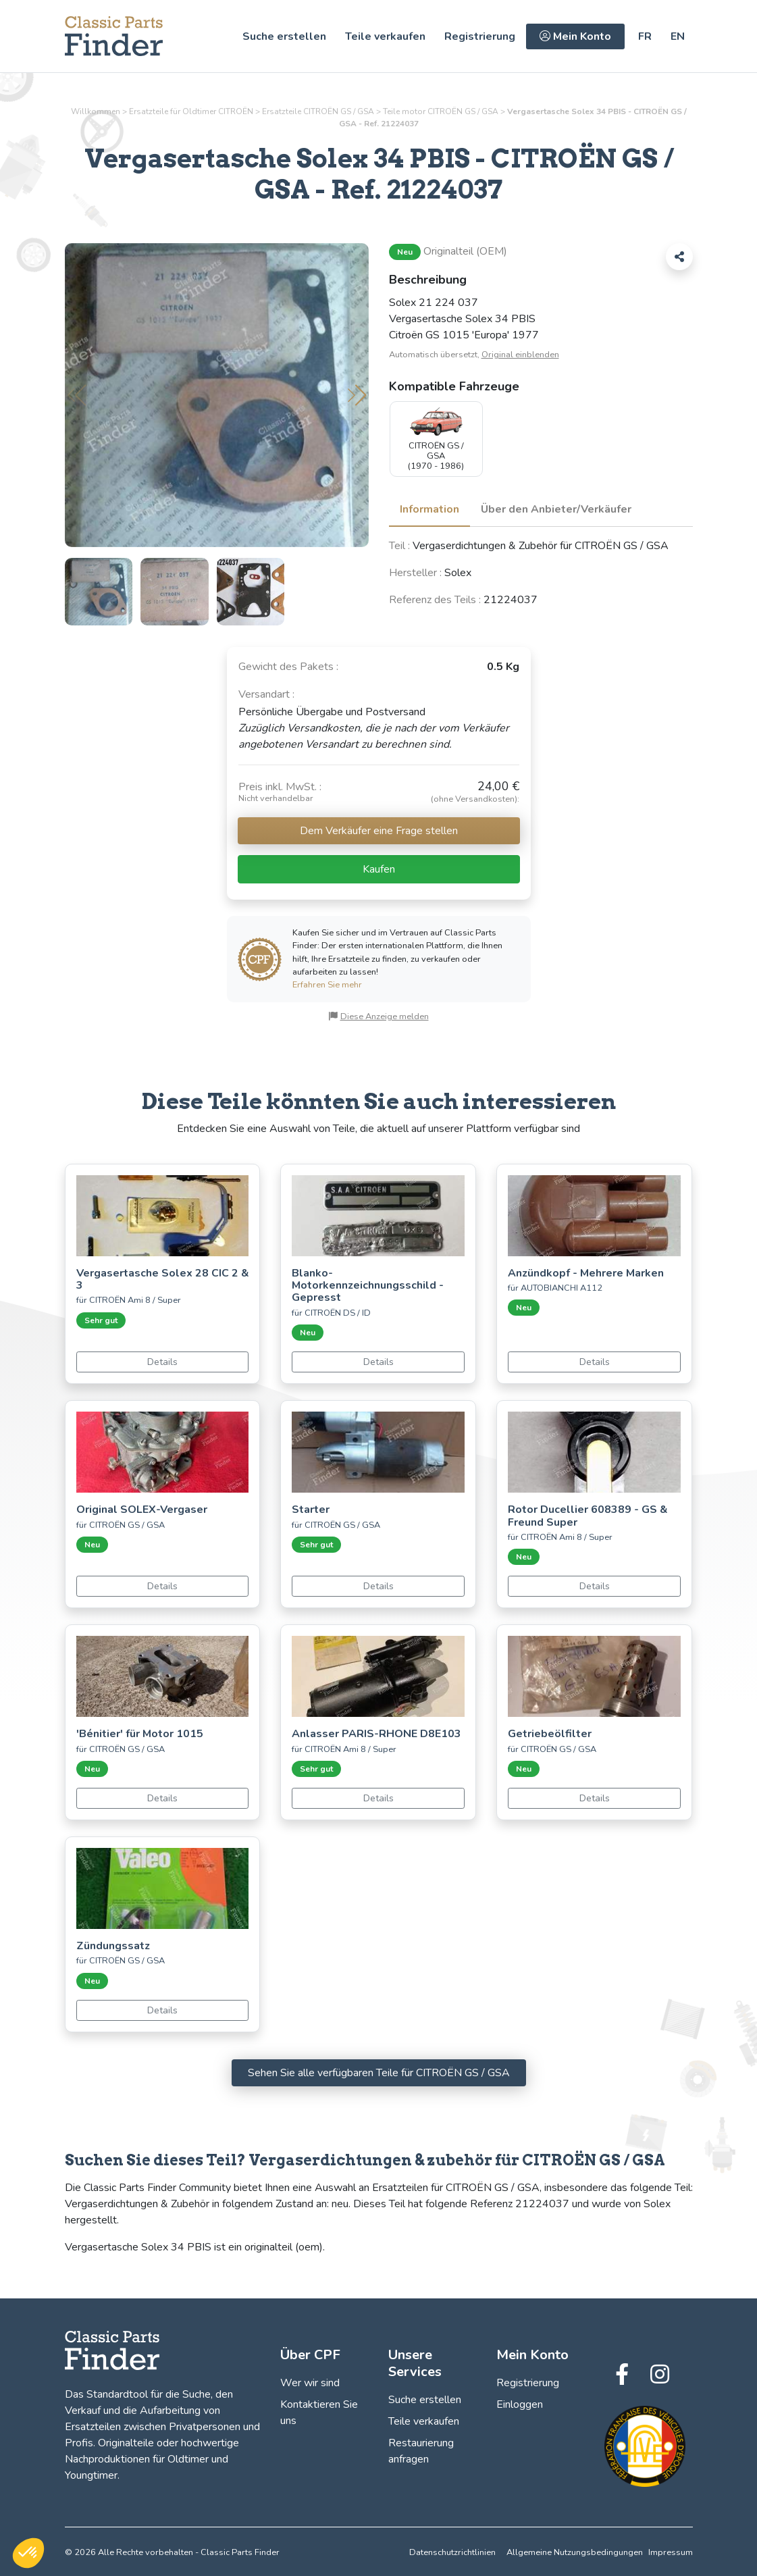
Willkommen (95, 111)
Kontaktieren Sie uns (319, 2412)
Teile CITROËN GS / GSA (440, 111)
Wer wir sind (310, 2382)
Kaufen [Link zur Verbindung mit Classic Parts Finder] (379, 869)
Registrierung (479, 36)
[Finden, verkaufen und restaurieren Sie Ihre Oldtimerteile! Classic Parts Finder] (114, 36)
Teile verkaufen (385, 36)
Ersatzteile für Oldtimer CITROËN (191, 111)
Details (162, 1362)
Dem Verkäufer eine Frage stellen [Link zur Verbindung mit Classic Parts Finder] (379, 830)
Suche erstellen (284, 36)
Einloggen (519, 2404)
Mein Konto (575, 36)
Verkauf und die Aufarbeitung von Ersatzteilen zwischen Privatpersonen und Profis (162, 2426)
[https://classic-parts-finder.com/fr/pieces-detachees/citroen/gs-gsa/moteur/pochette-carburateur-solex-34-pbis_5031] (645, 36)
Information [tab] (429, 509)
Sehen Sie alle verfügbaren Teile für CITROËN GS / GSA (379, 2072)
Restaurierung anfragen (421, 2451)
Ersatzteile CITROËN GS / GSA (318, 111)
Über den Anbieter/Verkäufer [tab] (556, 509)
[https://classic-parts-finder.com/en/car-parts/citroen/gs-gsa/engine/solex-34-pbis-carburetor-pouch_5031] (677, 36)
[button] (357, 395)
